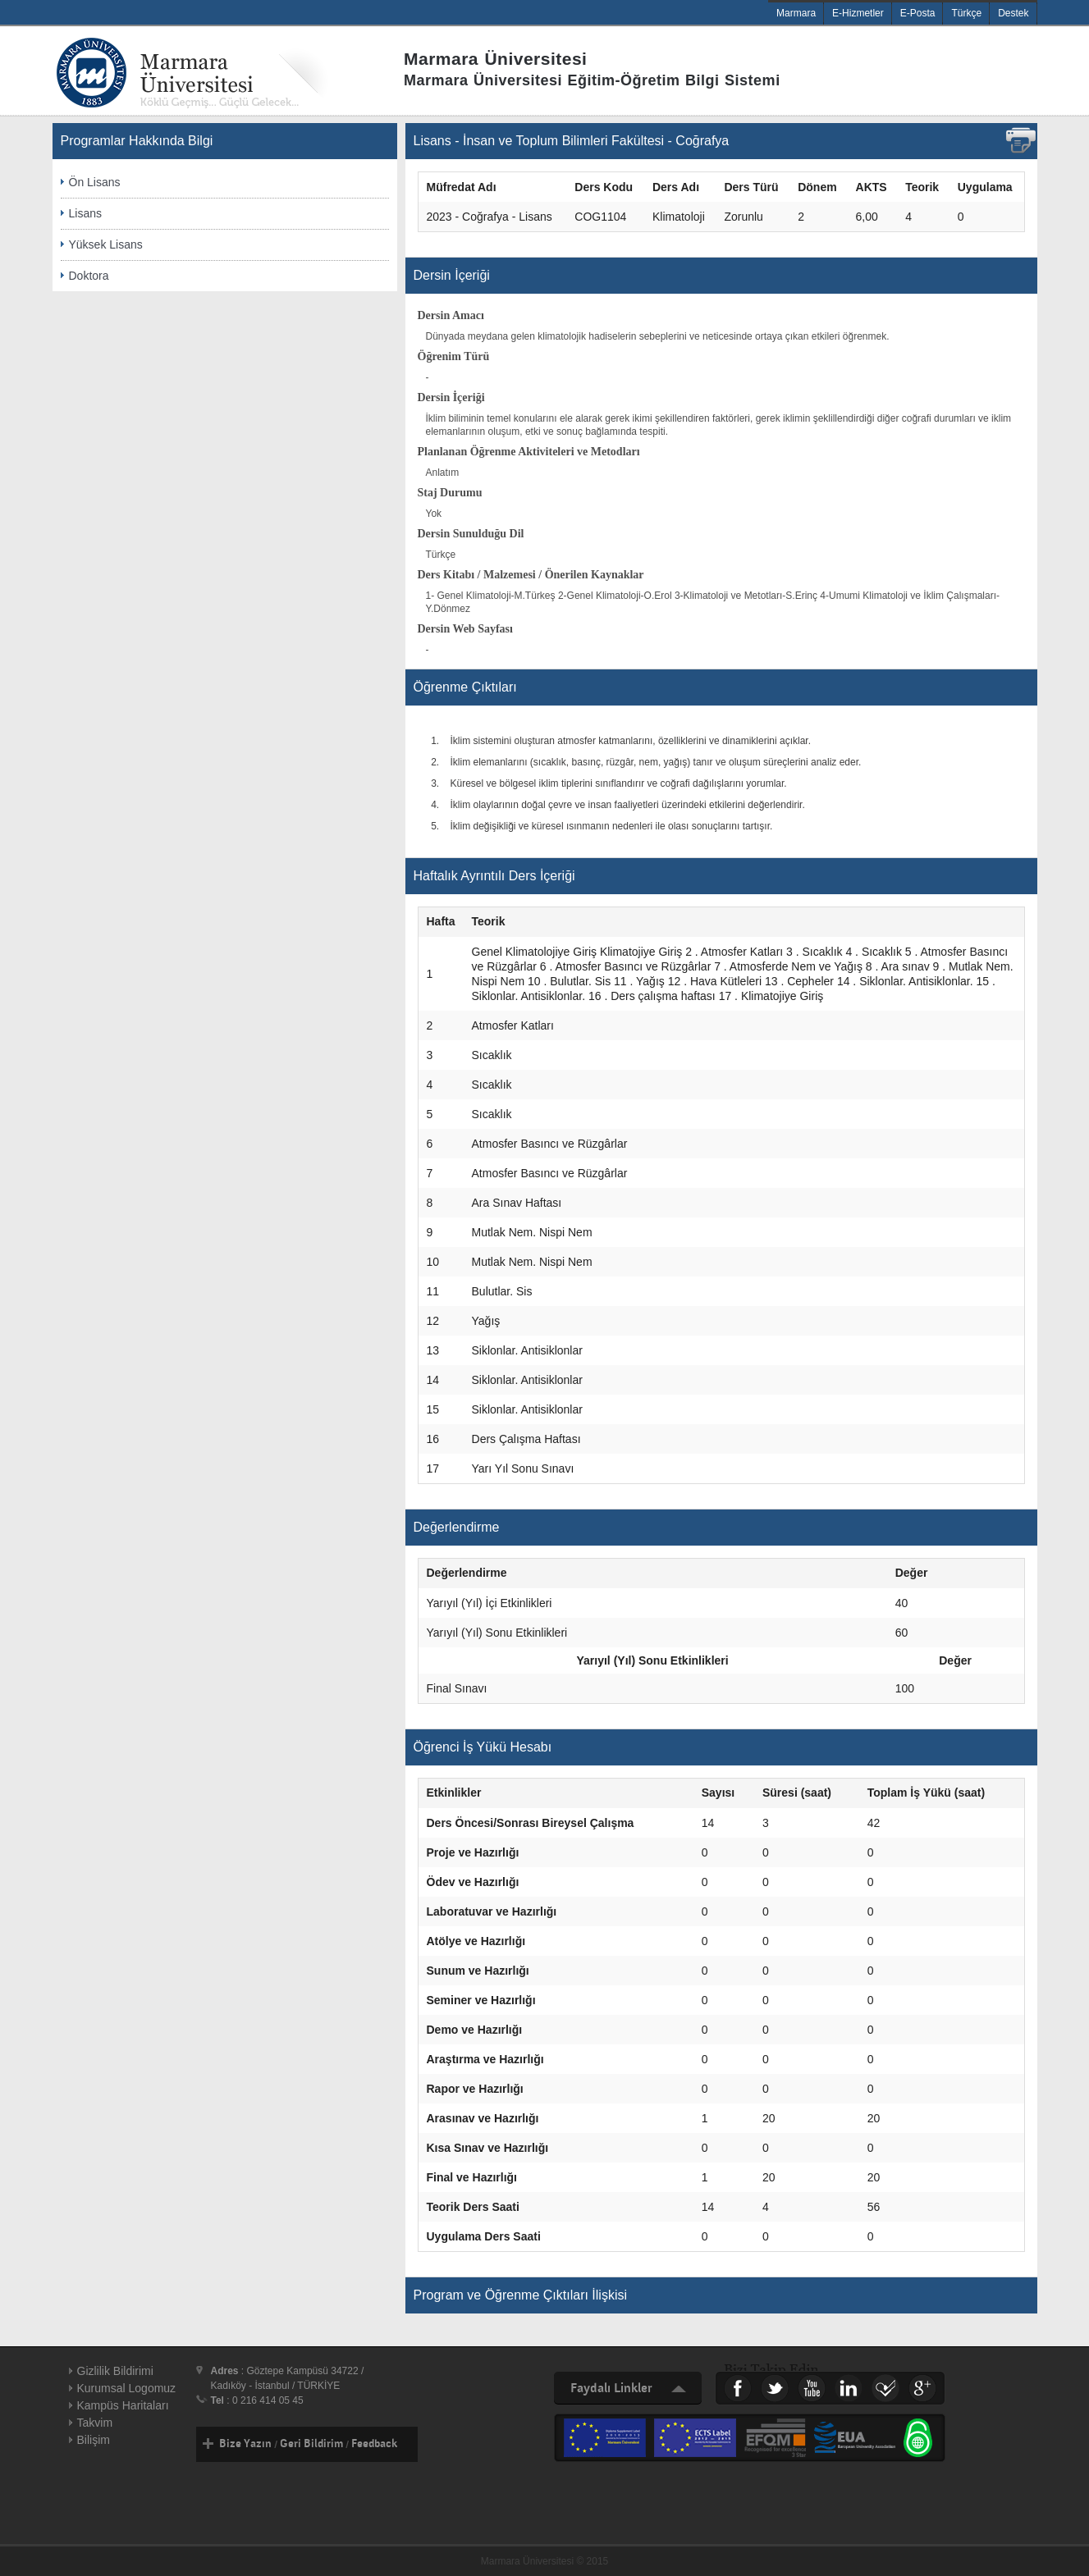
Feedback (374, 2443)
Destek (1013, 13)
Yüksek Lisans (106, 244)
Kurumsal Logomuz (126, 2388)
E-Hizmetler (858, 13)
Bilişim (93, 2439)
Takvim (95, 2422)
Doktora (89, 275)
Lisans (85, 213)
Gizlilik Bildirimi (115, 2370)
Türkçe (966, 13)
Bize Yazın (245, 2443)
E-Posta (918, 13)
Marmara (796, 13)
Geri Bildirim (311, 2443)
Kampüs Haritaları (123, 2405)
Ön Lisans (95, 182)
